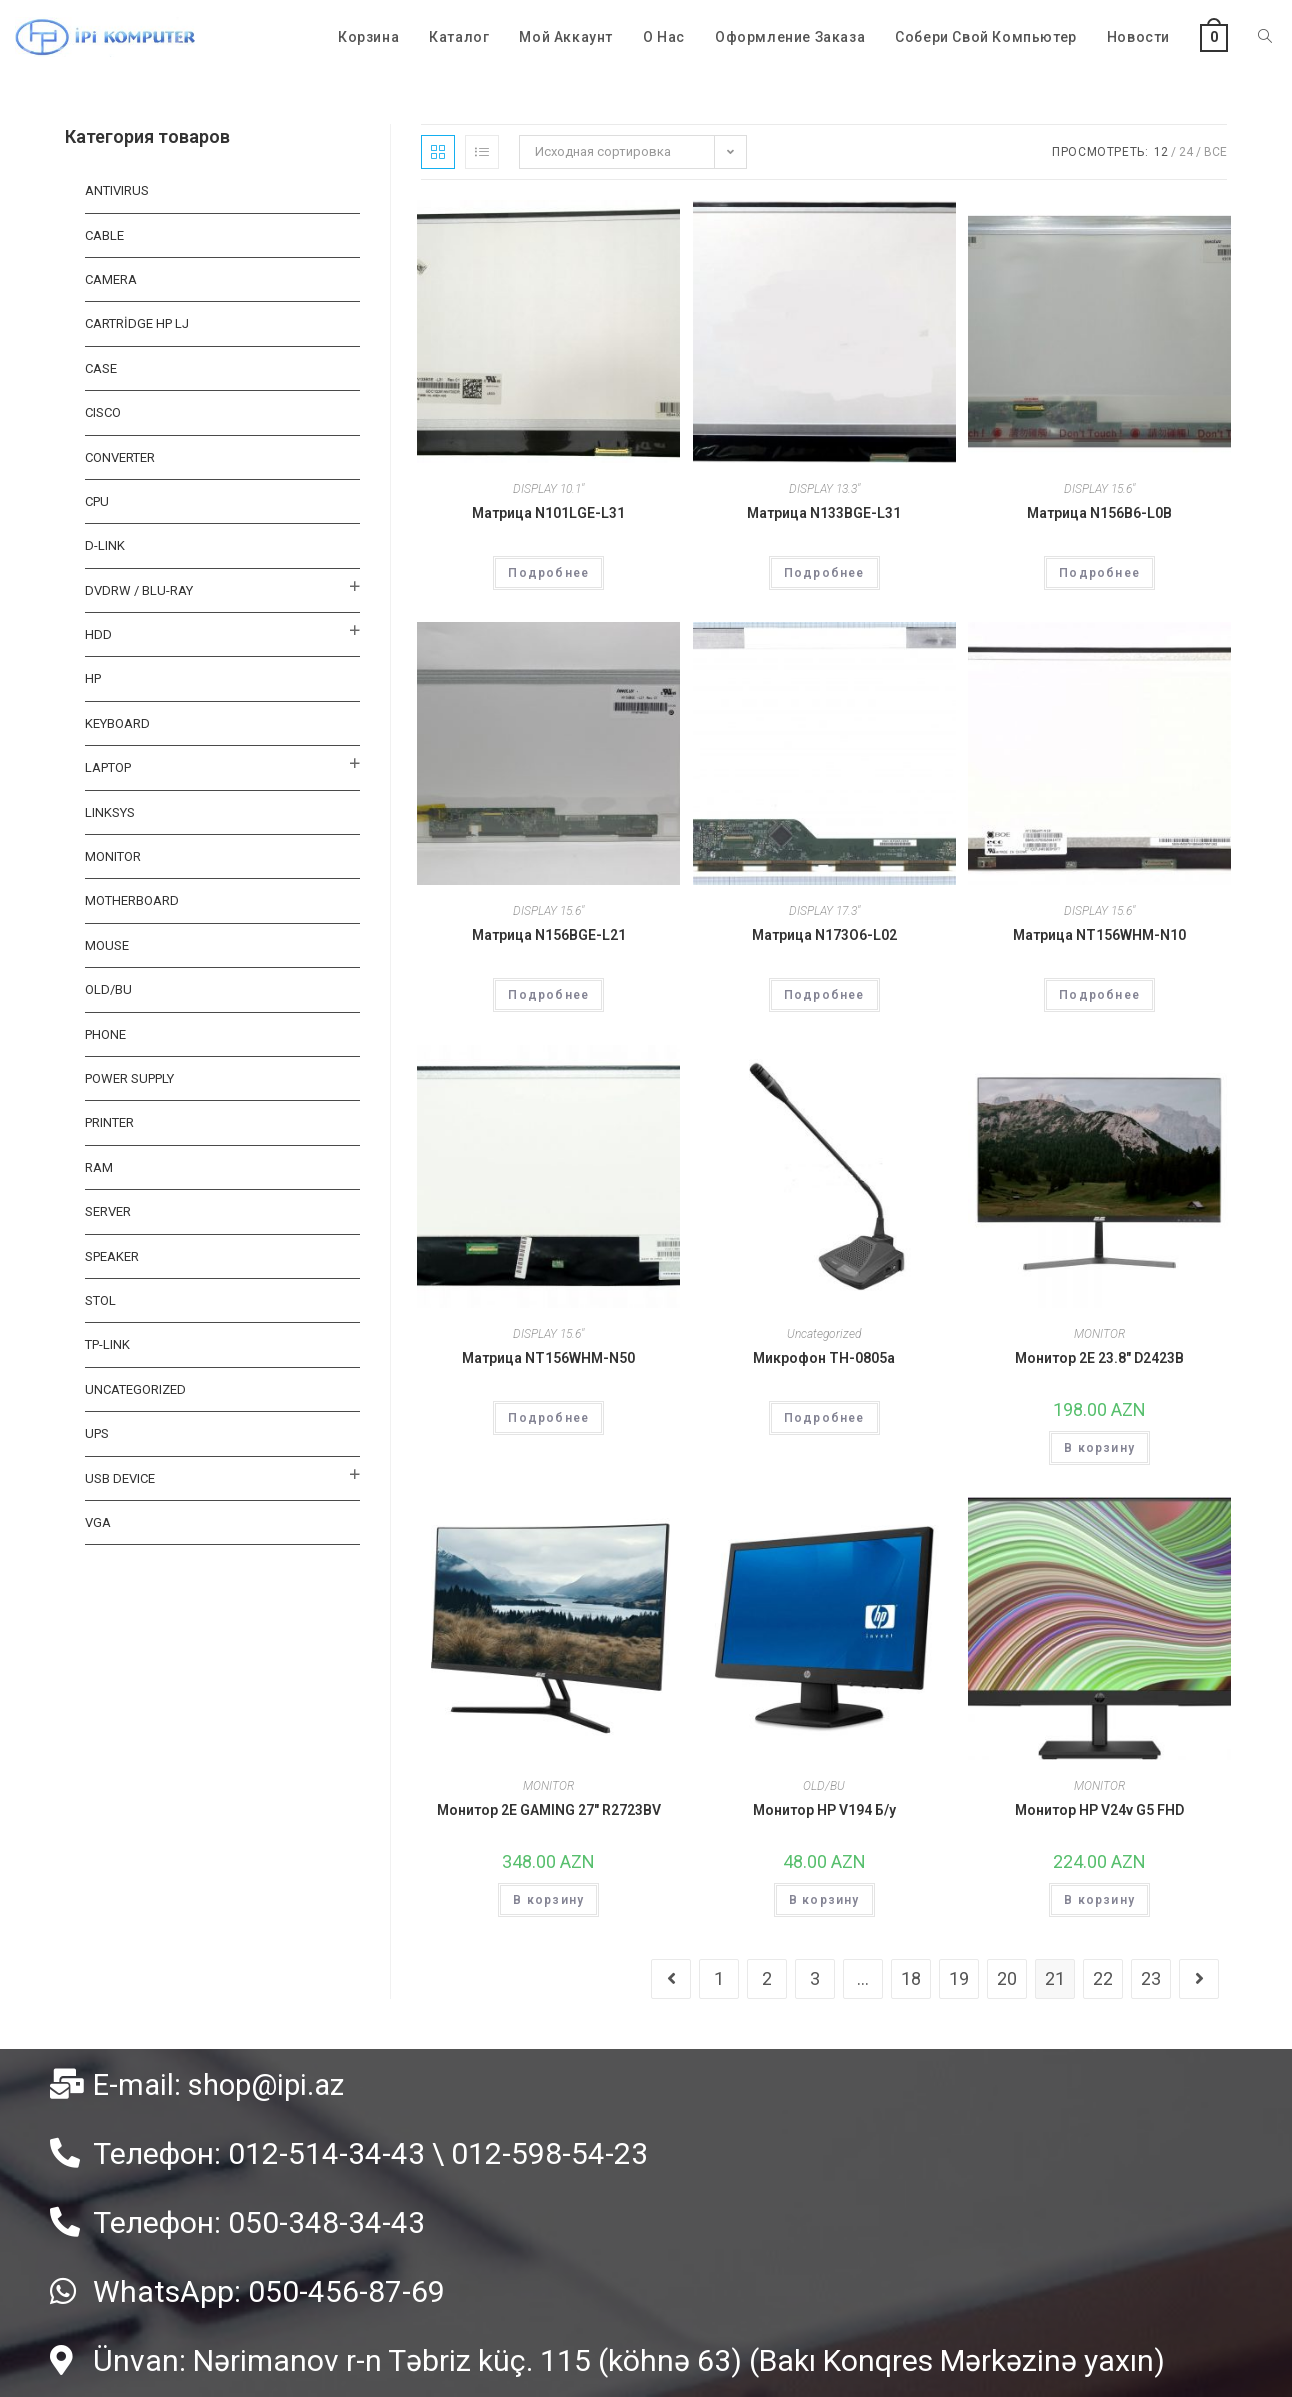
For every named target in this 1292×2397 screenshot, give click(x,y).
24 (1186, 152)
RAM (99, 1167)
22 (1103, 1978)
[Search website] (1265, 37)
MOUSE (107, 945)
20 (1007, 1978)
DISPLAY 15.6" (1099, 489)
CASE (101, 368)
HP (93, 678)
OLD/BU (824, 1786)
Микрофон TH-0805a (824, 1358)
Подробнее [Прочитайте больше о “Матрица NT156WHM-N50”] (548, 1418)
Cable (104, 235)
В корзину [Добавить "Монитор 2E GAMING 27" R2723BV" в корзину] (548, 1900)
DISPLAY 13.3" (824, 489)
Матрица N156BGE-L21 (549, 935)
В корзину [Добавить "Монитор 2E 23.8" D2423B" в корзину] (1099, 1448)
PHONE (105, 1034)
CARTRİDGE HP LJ (137, 323)
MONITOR (1099, 1334)
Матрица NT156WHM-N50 (548, 1358)
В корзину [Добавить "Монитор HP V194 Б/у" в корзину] (824, 1900)
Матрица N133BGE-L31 (824, 513)
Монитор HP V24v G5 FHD (1099, 1810)
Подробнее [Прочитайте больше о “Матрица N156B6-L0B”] (1099, 573)
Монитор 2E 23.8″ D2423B (1099, 1358)
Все (1215, 152)
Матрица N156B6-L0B (1099, 513)
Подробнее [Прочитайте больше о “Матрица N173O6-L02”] (824, 995)
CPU (97, 501)
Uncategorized (824, 1334)
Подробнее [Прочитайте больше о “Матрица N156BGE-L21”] (548, 995)
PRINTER (109, 1122)
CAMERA (111, 279)
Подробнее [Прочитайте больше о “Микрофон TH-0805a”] (824, 1418)
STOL (100, 1300)
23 (1151, 1978)
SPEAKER (112, 1256)
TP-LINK (107, 1344)
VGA (98, 1522)
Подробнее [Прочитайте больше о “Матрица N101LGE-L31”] (548, 573)
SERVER (108, 1211)
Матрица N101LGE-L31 (548, 513)
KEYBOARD (117, 723)
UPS (97, 1433)
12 (1161, 152)
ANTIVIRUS (117, 190)
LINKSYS (110, 812)
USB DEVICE (120, 1478)
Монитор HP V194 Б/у (824, 1810)
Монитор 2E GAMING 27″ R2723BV (549, 1810)
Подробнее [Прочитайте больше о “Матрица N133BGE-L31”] (824, 573)
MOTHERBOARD (132, 900)
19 (959, 1978)
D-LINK (105, 545)
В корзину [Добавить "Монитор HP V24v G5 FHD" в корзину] (1099, 1900)
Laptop (108, 767)
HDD (98, 634)
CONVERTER (120, 457)
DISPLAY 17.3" (824, 911)
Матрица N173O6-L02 (824, 935)
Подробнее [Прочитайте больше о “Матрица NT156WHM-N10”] (1099, 995)
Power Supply (129, 1078)
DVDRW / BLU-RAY (139, 590)
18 (911, 1978)
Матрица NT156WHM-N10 (1099, 935)
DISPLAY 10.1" (548, 489)
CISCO (103, 412)
